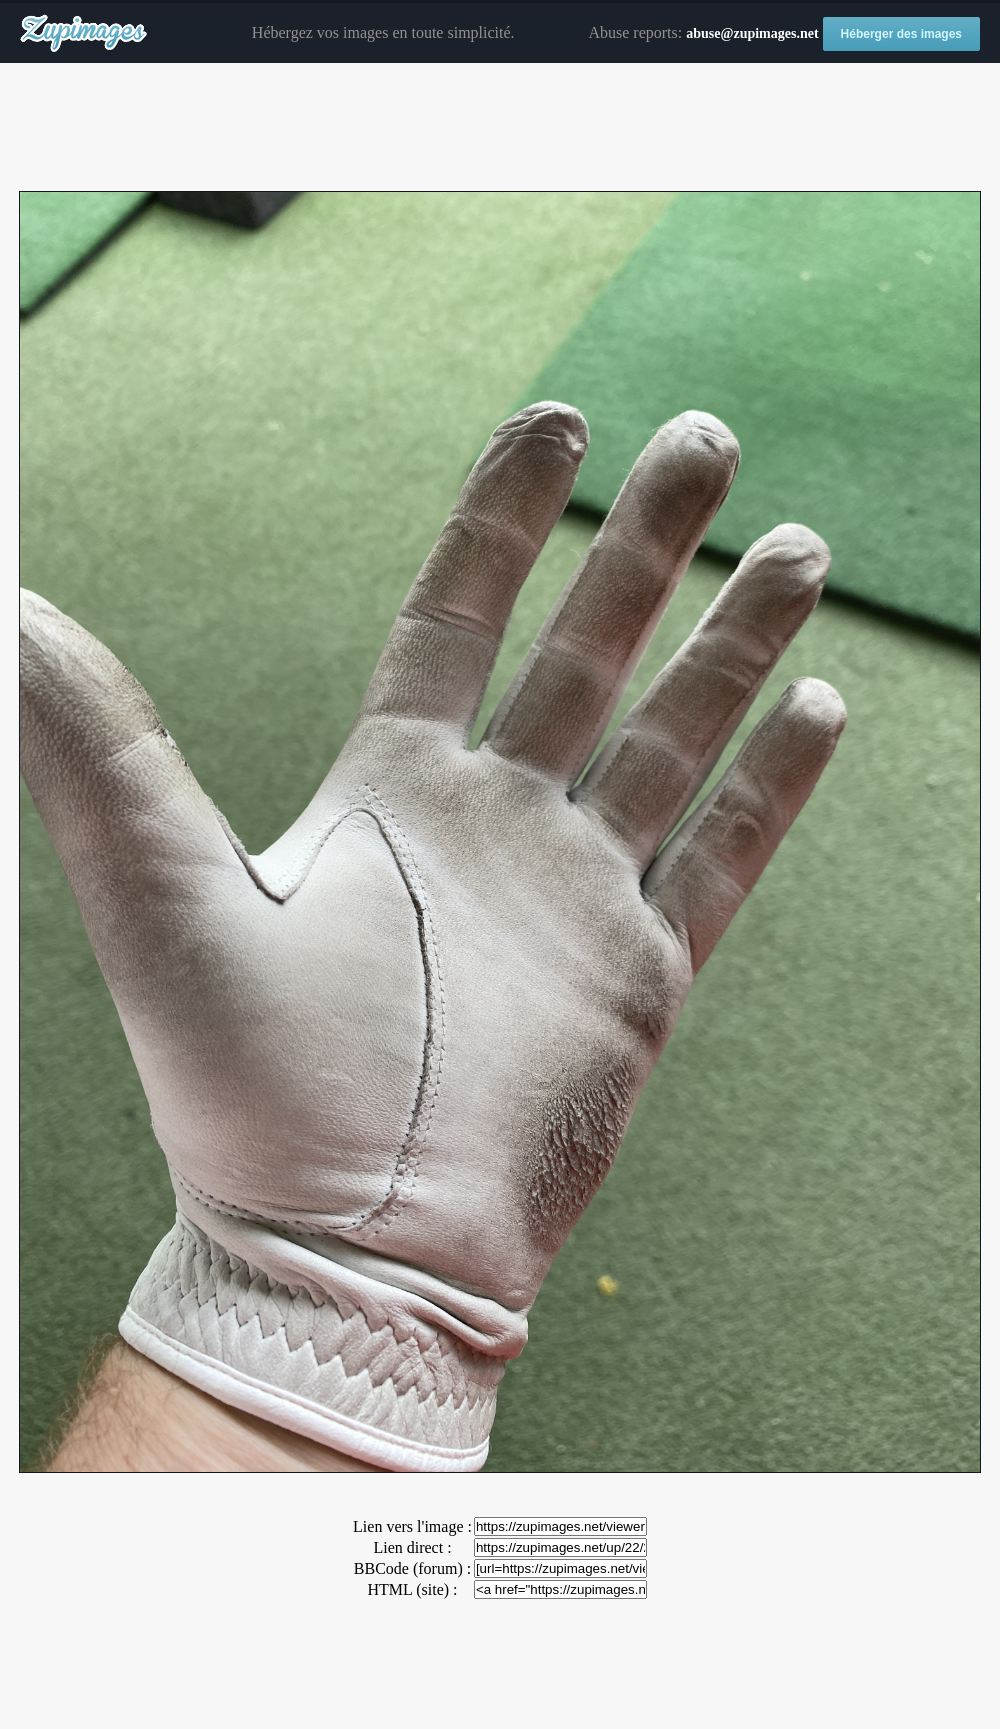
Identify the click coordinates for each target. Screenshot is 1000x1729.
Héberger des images (901, 34)
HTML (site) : (412, 1589)
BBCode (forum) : (412, 1568)
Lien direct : (412, 1547)
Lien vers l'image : (412, 1526)
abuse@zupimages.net (752, 33)
